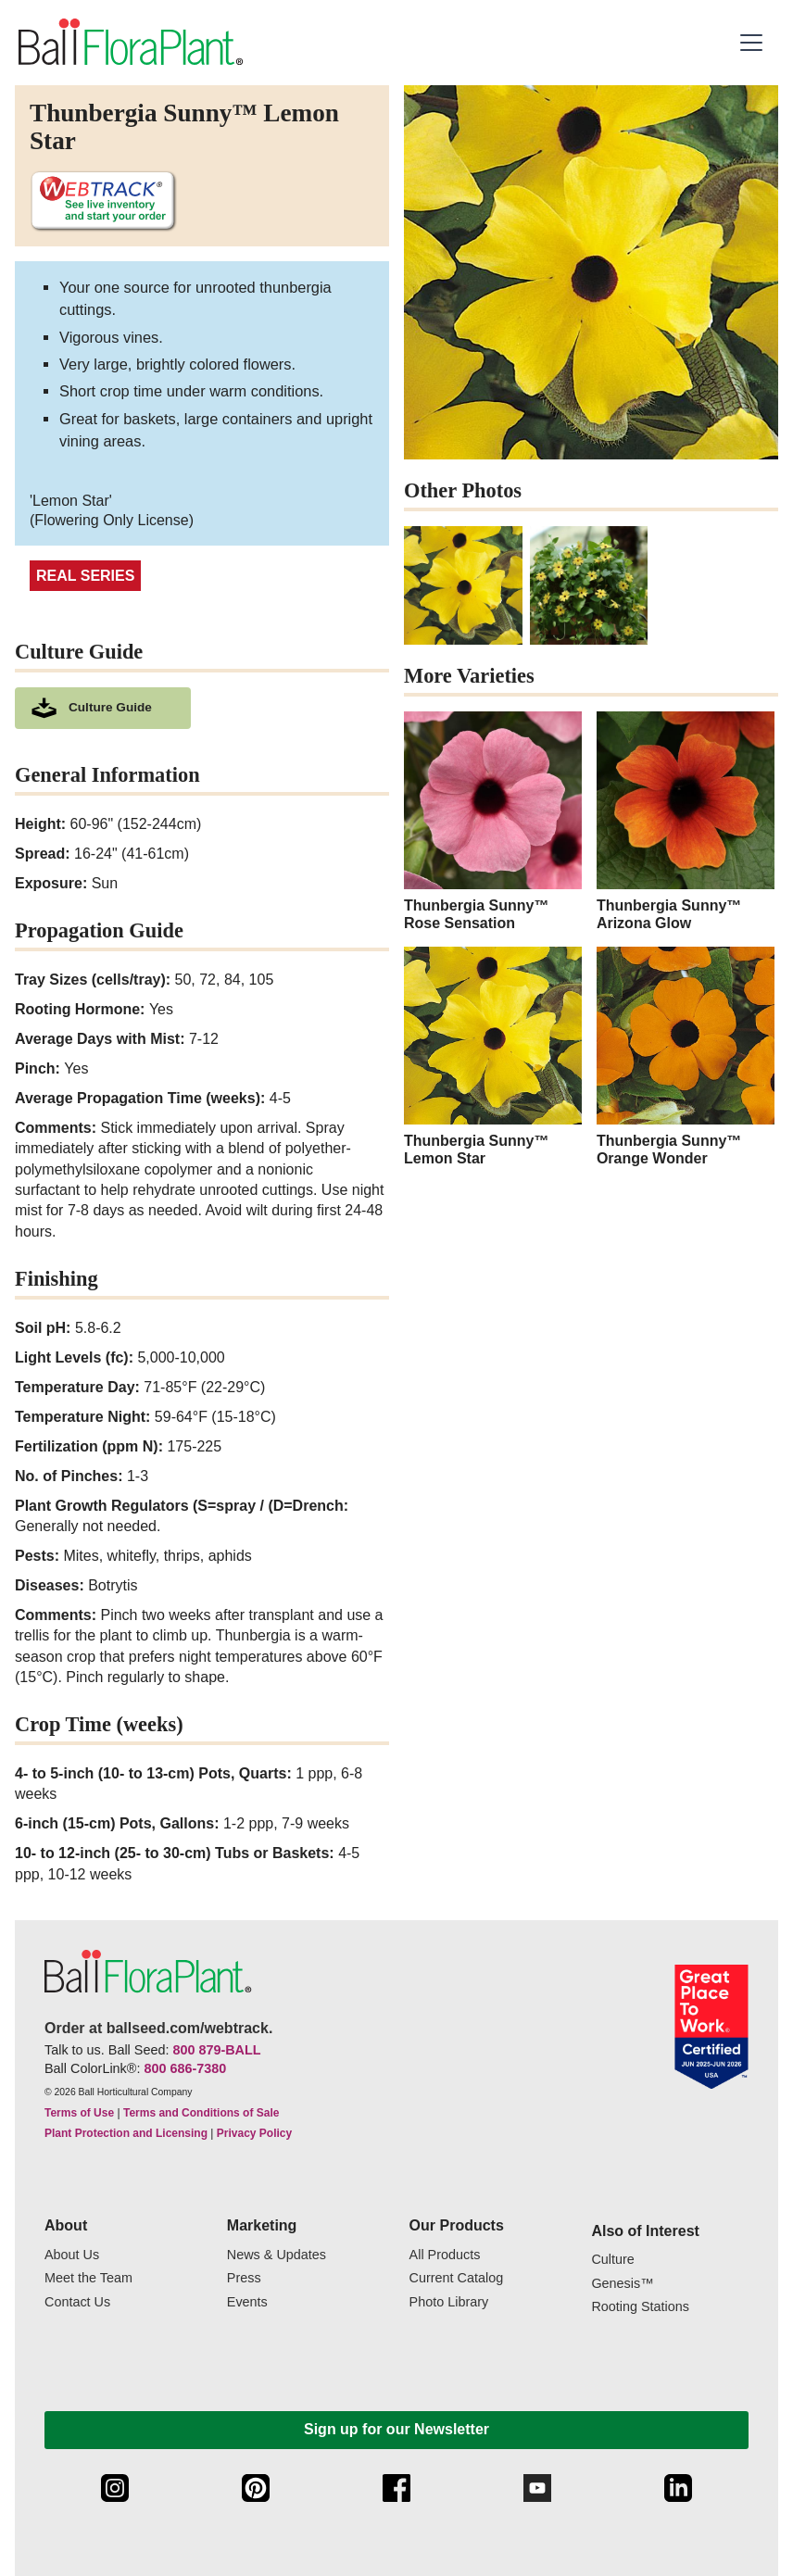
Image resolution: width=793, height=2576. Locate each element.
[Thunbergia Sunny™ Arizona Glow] (685, 821)
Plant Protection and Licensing (126, 2133)
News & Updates (276, 2255)
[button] (753, 42)
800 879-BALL (216, 2049)
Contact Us (77, 2302)
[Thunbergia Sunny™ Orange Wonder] (685, 1057)
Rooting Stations (640, 2307)
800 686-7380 (185, 2068)
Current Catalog (456, 2278)
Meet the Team (88, 2278)
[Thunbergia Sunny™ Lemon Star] (493, 1057)
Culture (612, 2260)
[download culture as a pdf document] (103, 708)
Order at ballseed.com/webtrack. (158, 2028)
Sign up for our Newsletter (396, 2429)
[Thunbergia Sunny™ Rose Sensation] (493, 821)
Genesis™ (622, 2284)
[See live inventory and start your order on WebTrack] (103, 201)
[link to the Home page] (129, 42)
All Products (445, 2255)
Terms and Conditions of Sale (201, 2112)
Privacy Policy (254, 2133)
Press (244, 2278)
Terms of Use (79, 2112)
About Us (71, 2255)
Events (247, 2302)
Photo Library (449, 2302)
